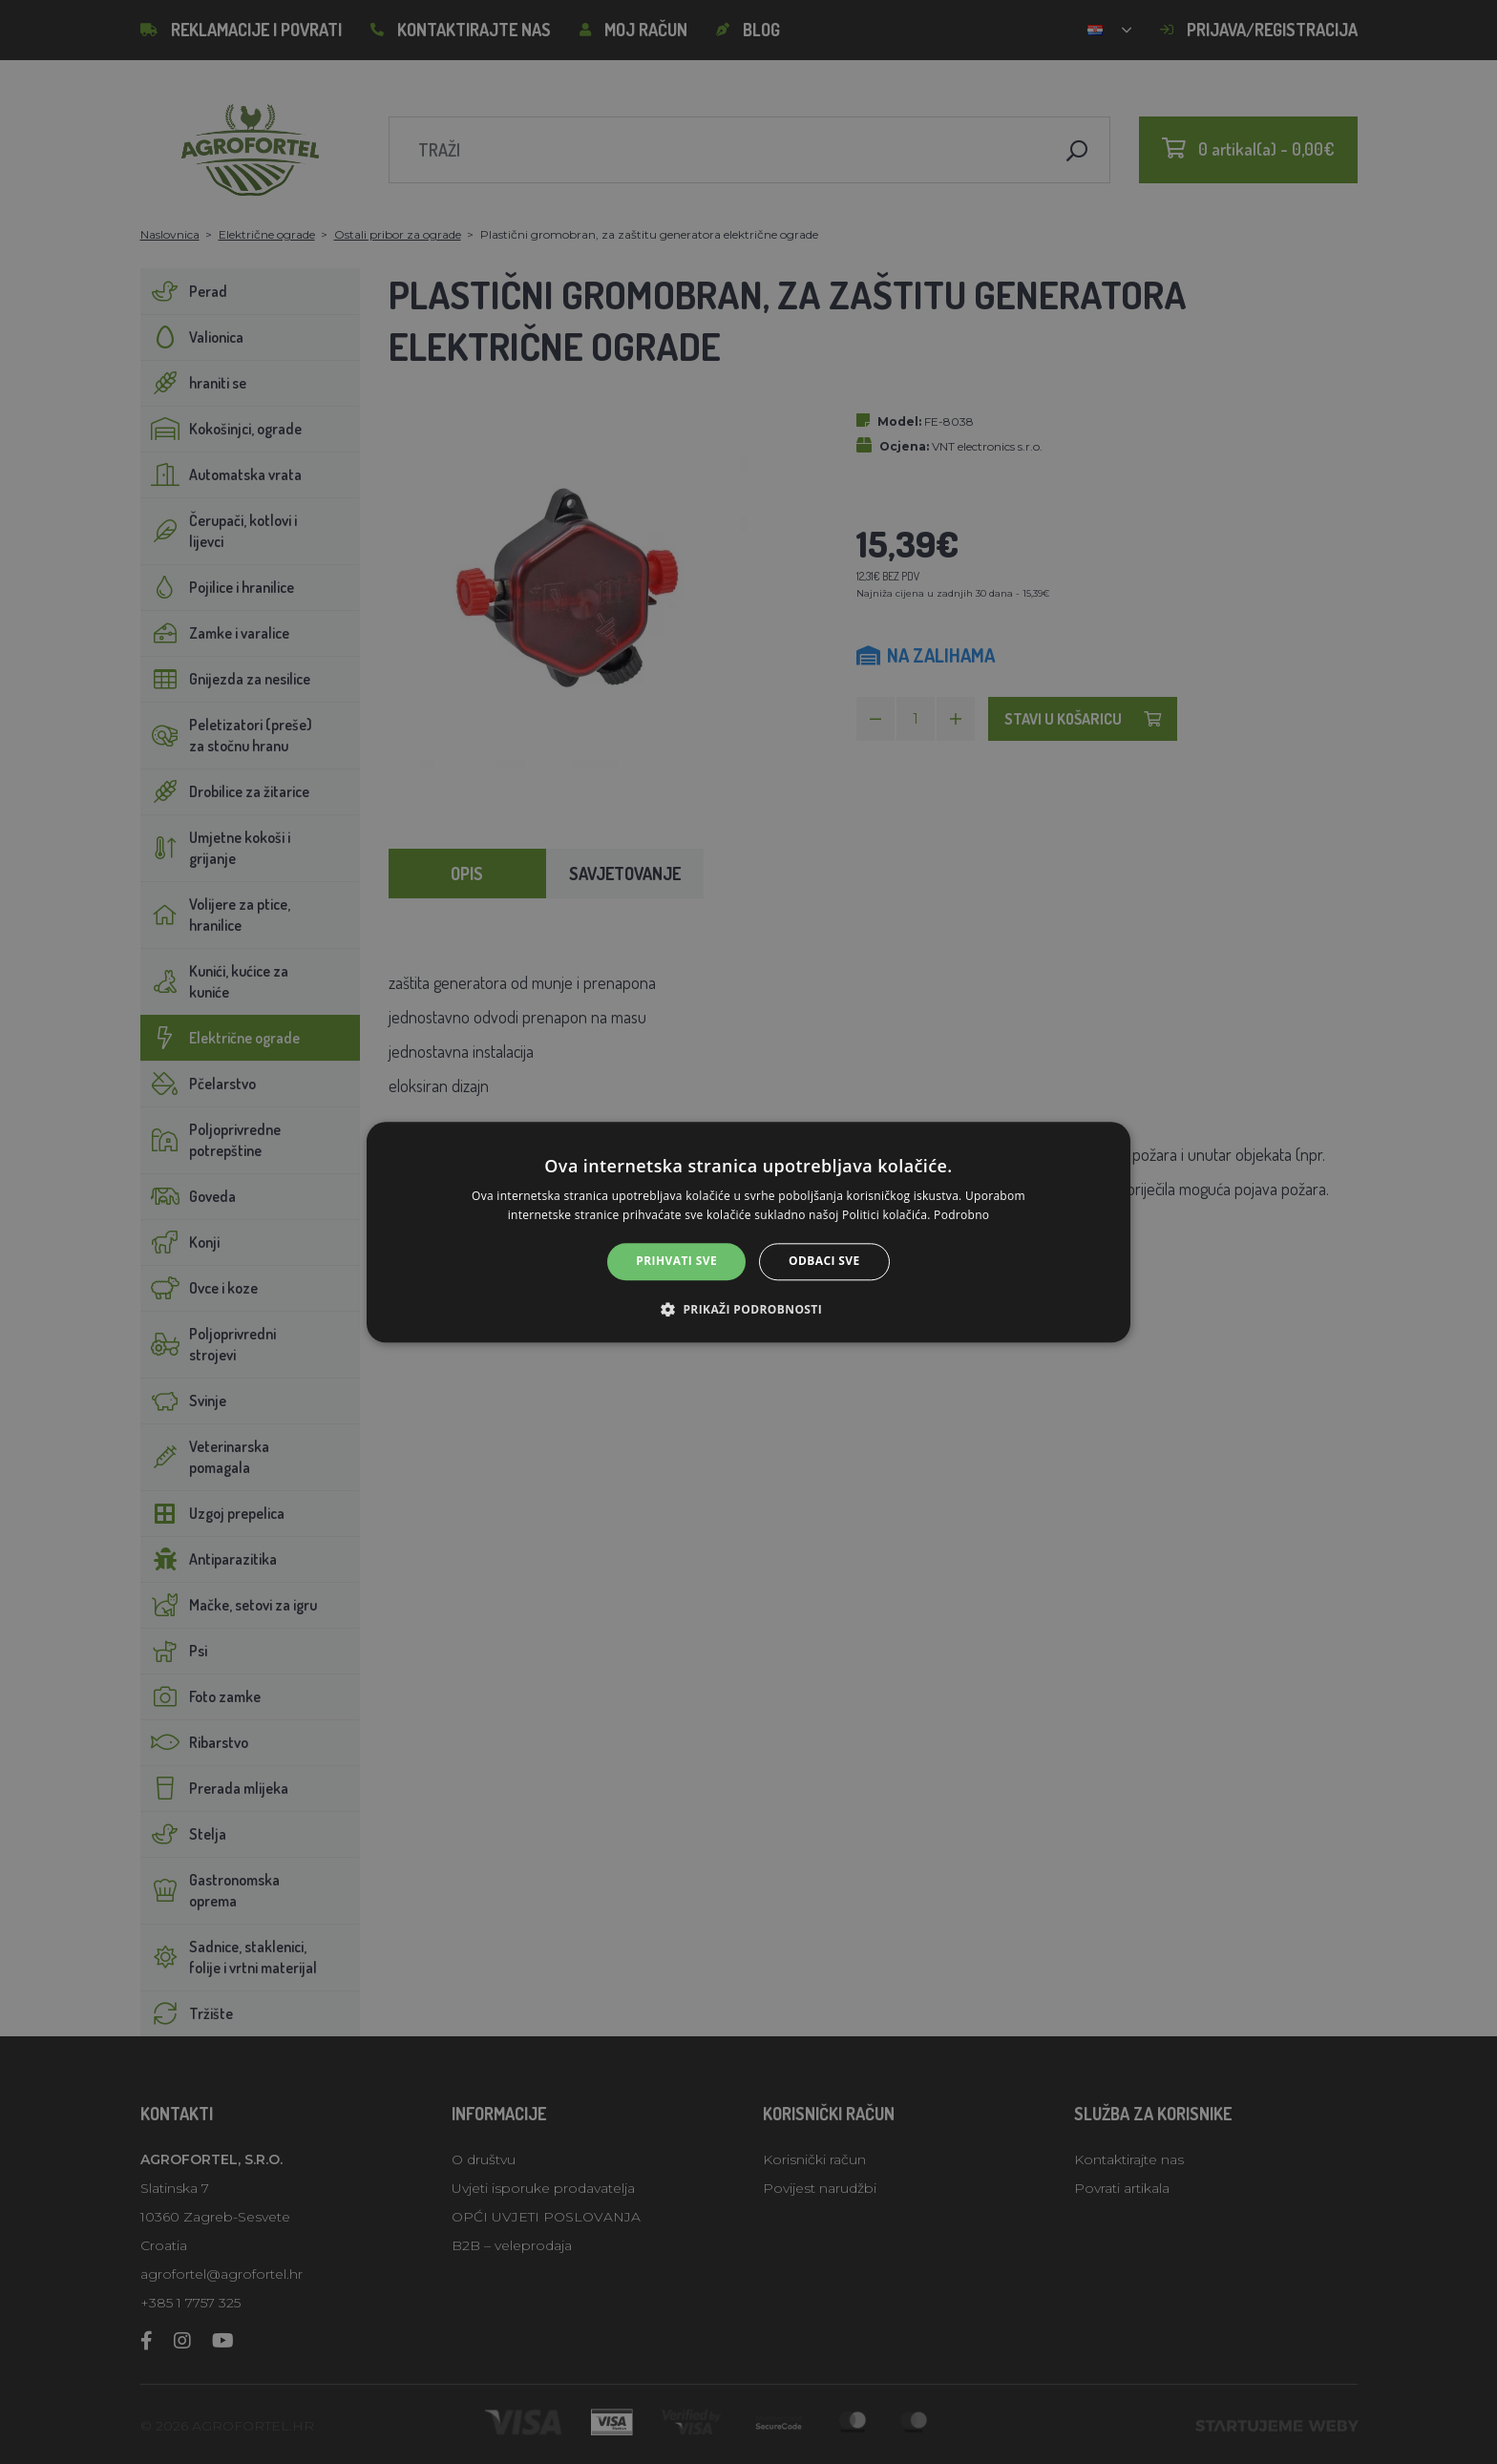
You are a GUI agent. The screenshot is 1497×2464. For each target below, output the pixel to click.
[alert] (748, 1232)
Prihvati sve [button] (676, 1261)
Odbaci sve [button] (824, 1261)
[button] (748, 1308)
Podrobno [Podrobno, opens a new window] (961, 1215)
